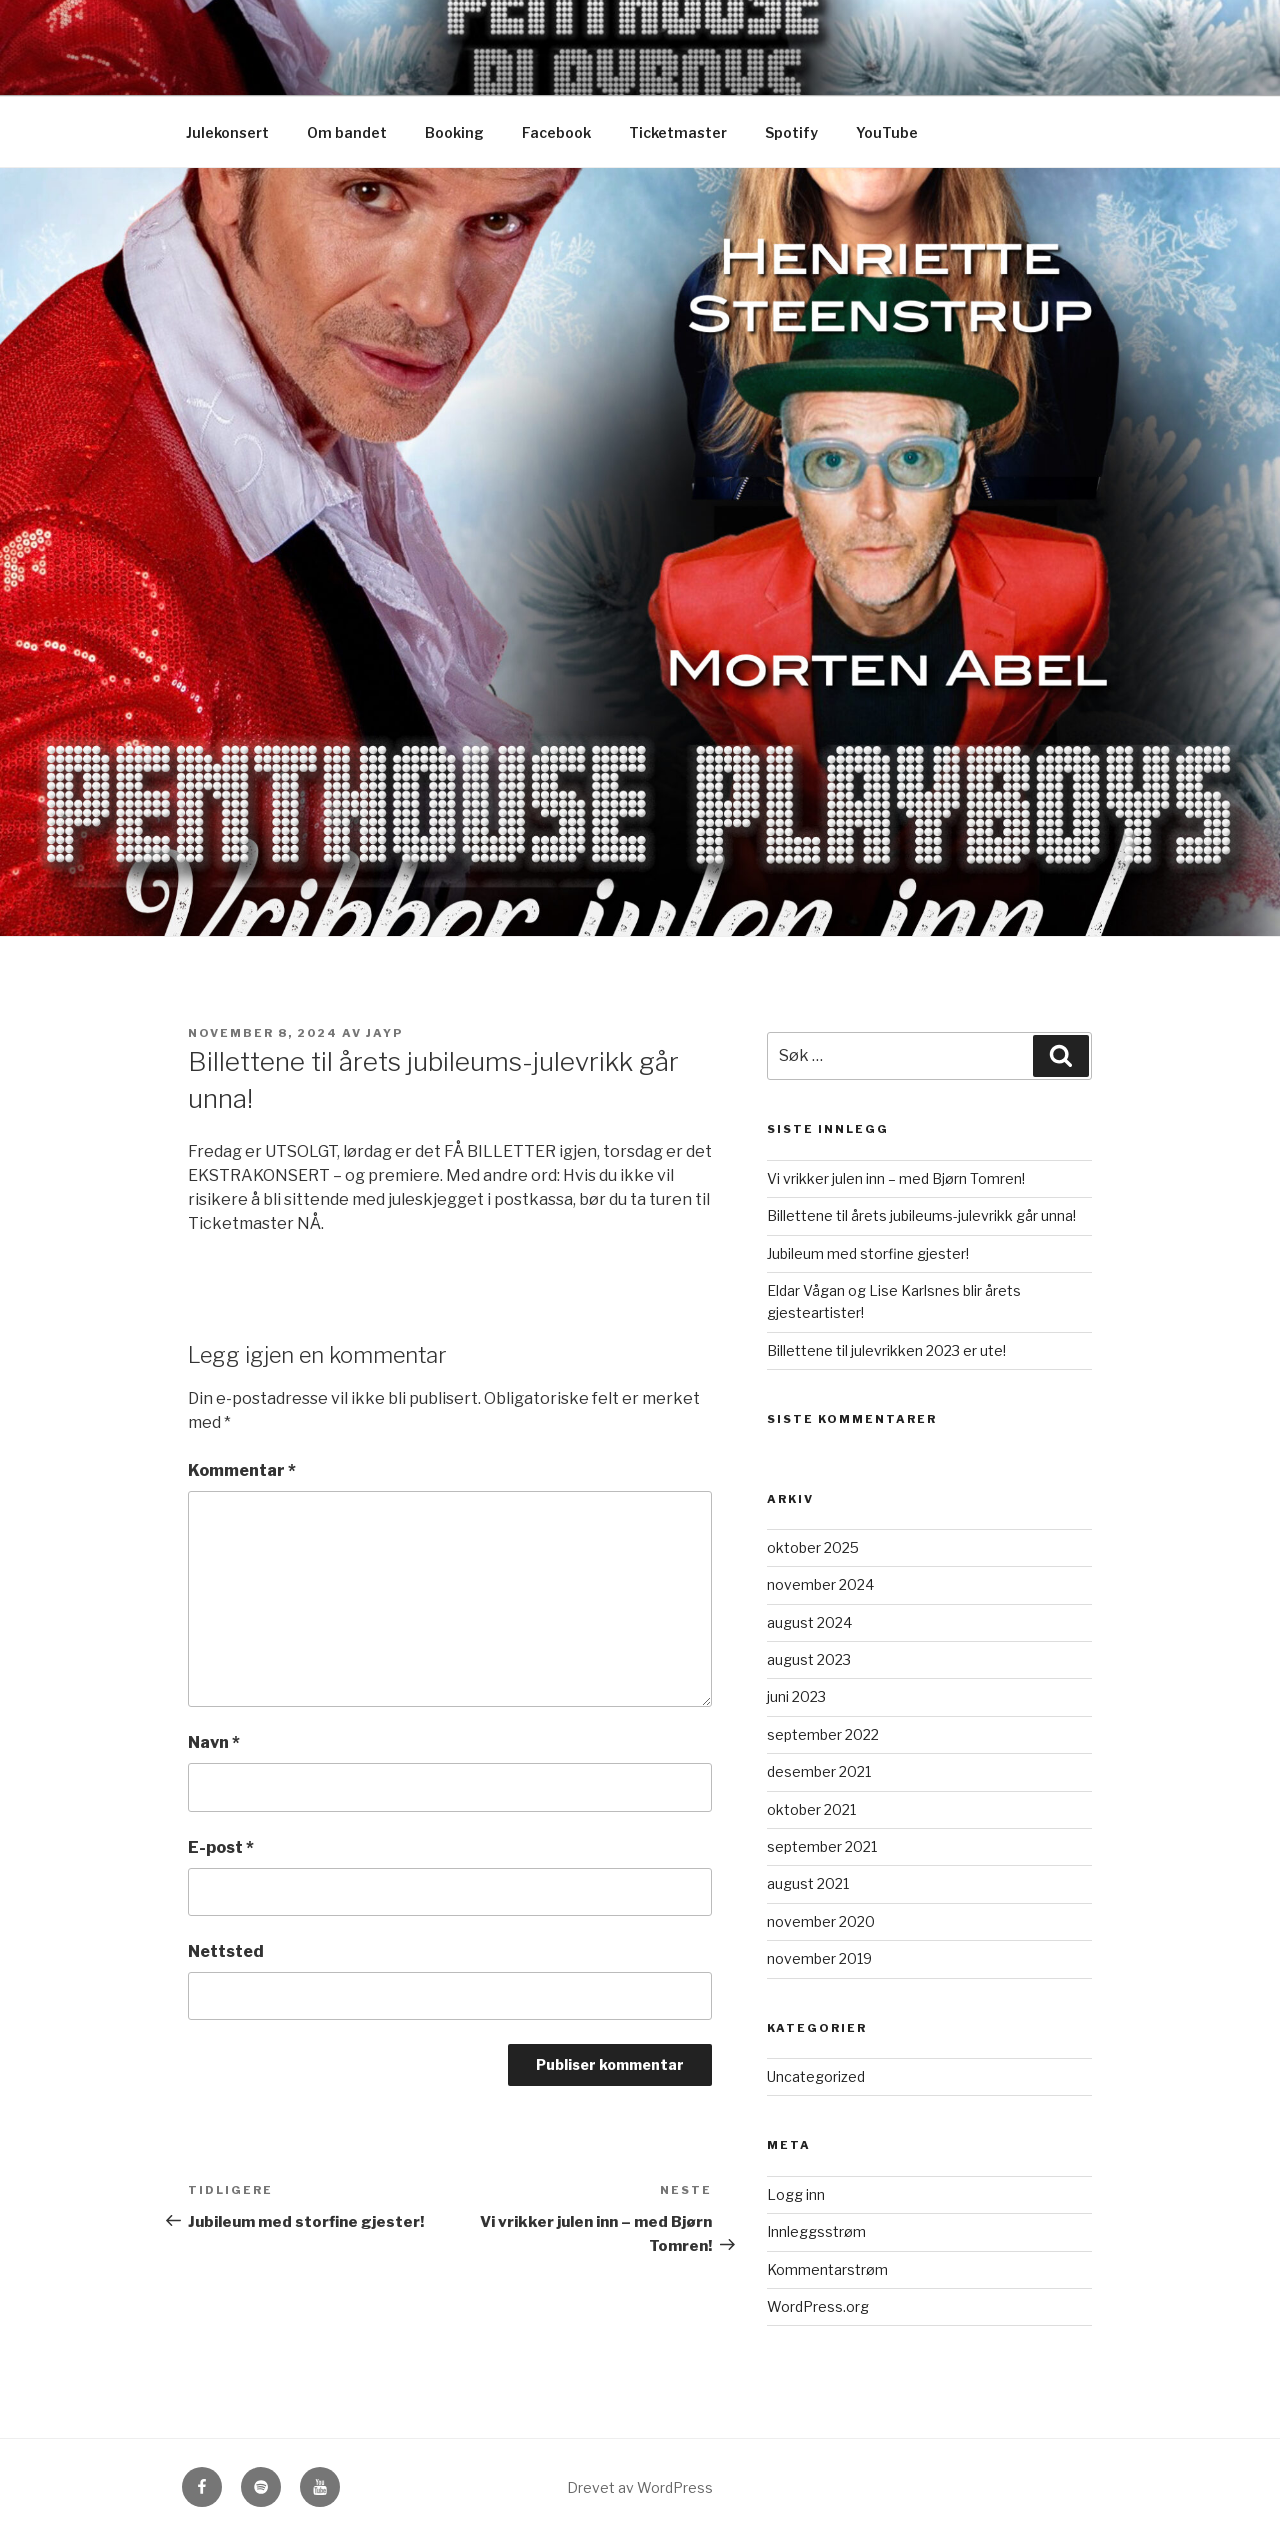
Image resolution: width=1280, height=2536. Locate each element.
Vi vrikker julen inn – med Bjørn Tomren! (896, 1178)
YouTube (887, 132)
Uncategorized (816, 2076)
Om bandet (347, 132)
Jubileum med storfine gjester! (868, 1253)
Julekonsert (227, 132)
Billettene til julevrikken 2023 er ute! (886, 1350)
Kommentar (242, 1470)
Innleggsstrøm (816, 2231)
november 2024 (820, 1584)
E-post (221, 1847)
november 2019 (819, 1958)
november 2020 (821, 1921)
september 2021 (822, 1846)
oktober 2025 (813, 1547)
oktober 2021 (811, 1809)
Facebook (556, 132)
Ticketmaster (678, 132)
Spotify (791, 132)
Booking (454, 132)
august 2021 (808, 1883)
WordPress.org (818, 2306)
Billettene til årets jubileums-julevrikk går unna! (921, 1215)
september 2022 (823, 1734)
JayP (384, 1033)
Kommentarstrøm (827, 2269)
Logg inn (796, 2194)
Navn (214, 1742)
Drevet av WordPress (640, 2487)
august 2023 (809, 1659)
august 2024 (809, 1622)
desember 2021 (819, 1771)
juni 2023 (796, 1696)
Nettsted (226, 1951)
